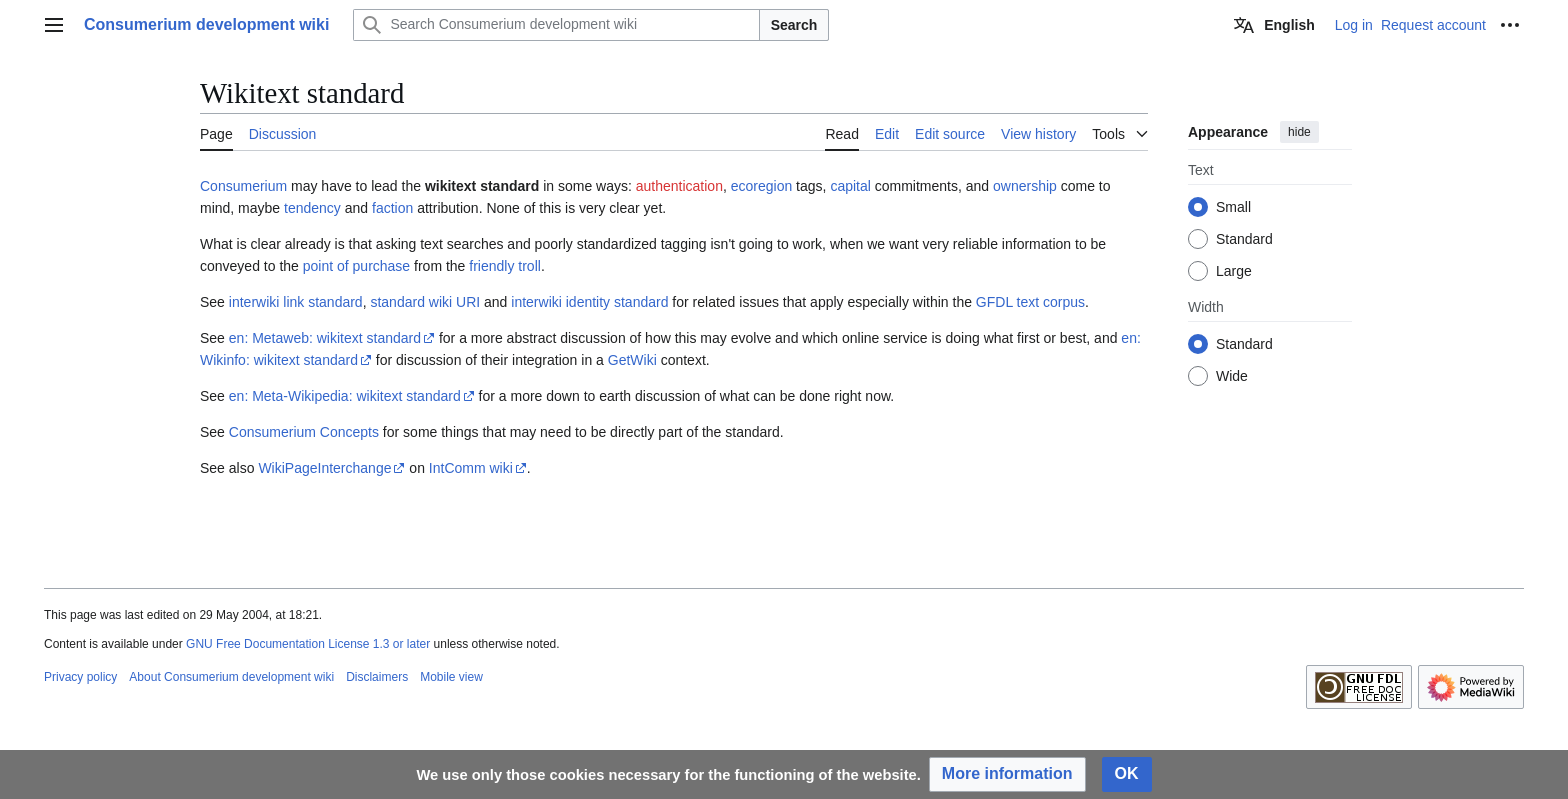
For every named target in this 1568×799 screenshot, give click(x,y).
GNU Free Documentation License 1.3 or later (308, 644)
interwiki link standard (296, 302)
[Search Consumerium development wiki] (556, 25)
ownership (1025, 186)
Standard (1244, 239)
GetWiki (632, 360)
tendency (312, 208)
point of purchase (356, 266)
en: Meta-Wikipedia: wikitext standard (345, 396)
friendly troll (505, 266)
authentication (679, 186)
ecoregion (762, 186)
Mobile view (451, 677)
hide (1299, 132)
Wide (1232, 376)
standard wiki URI (425, 302)
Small (1233, 207)
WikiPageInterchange (324, 468)
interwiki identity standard (589, 302)
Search (794, 25)
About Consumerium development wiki (231, 677)
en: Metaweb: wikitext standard (325, 338)
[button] (1007, 774)
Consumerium (243, 186)
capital (850, 186)
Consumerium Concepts (304, 432)
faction (392, 208)
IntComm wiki (471, 468)
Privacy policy (80, 677)
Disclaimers (377, 677)
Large (1234, 271)
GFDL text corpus (1030, 302)
